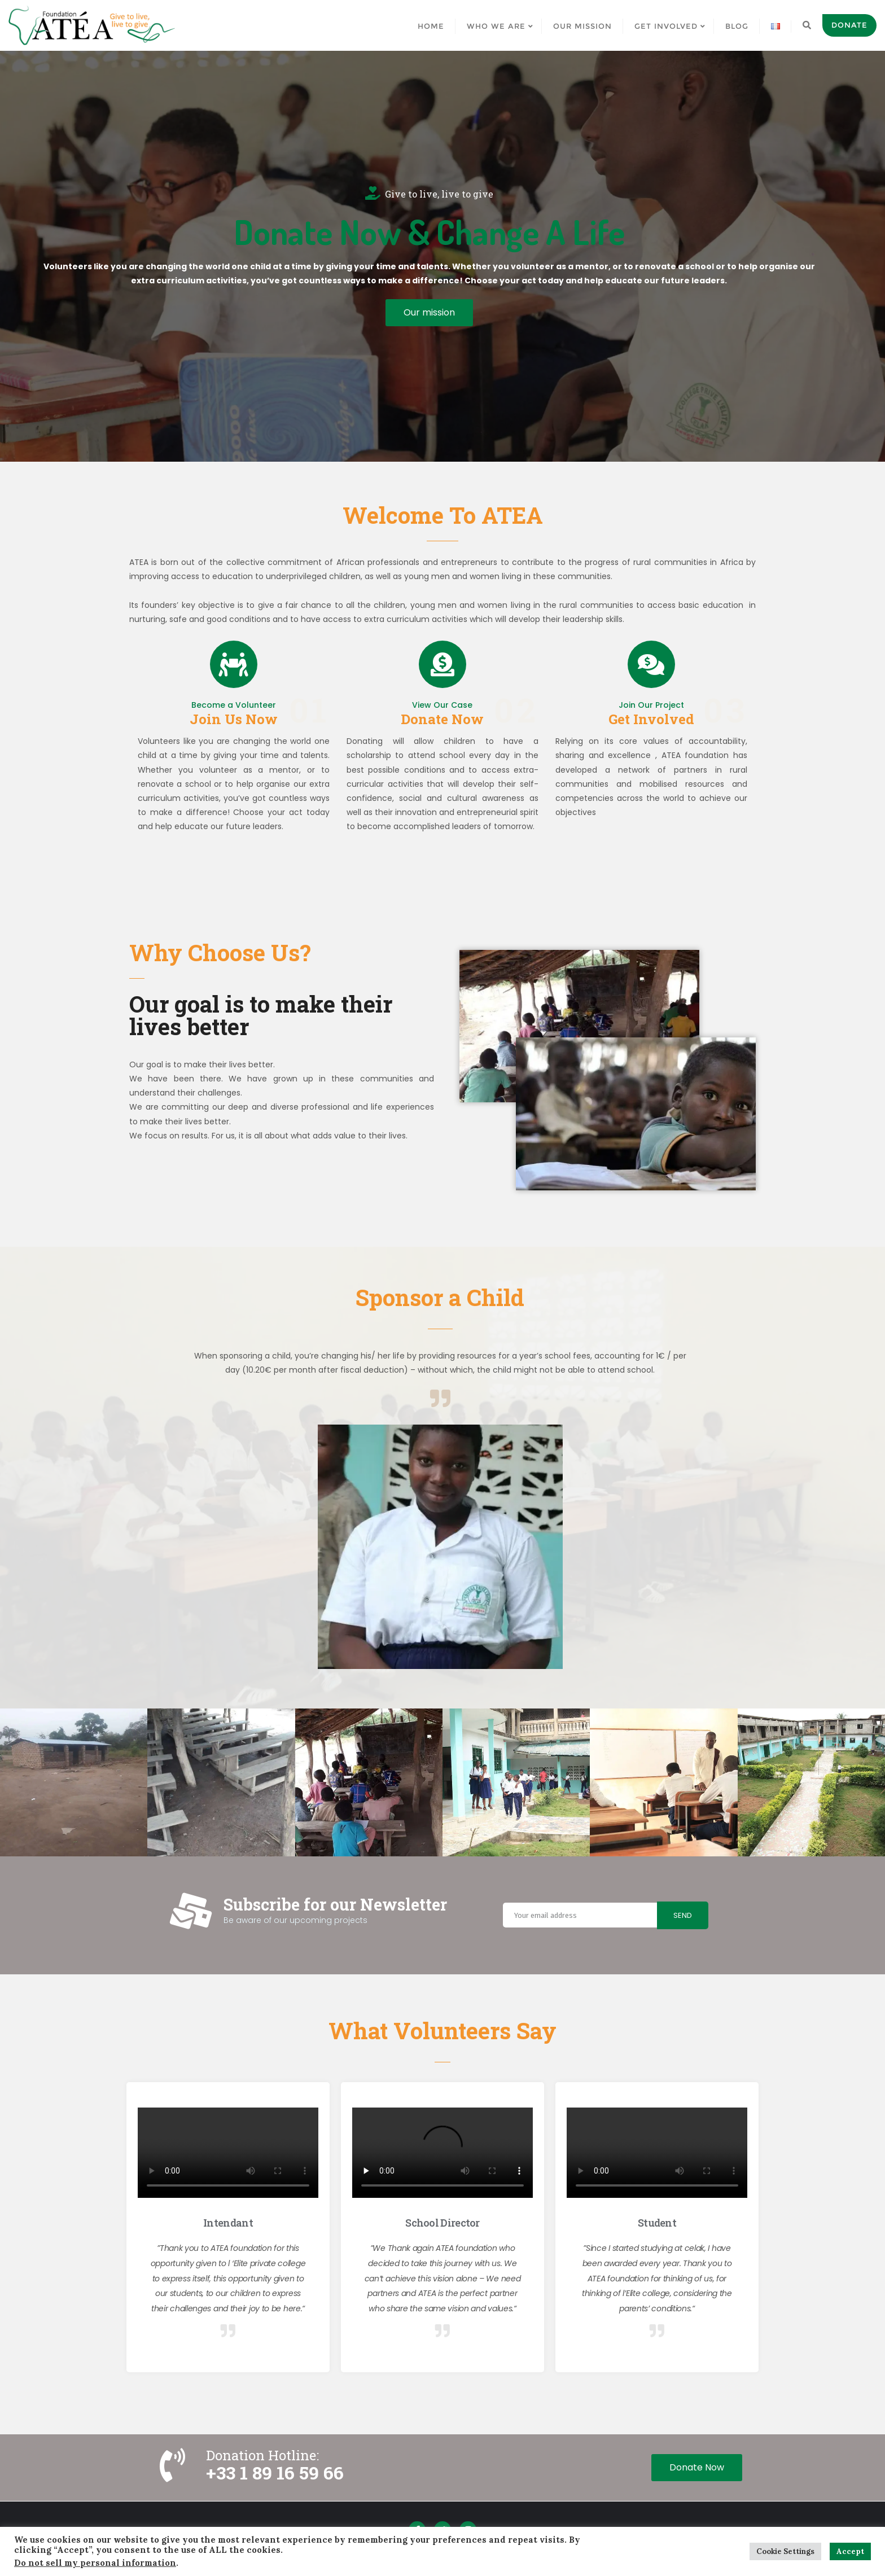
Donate (849, 24)
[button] (429, 312)
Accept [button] (850, 2551)
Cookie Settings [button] (785, 2551)
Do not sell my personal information (95, 2562)
